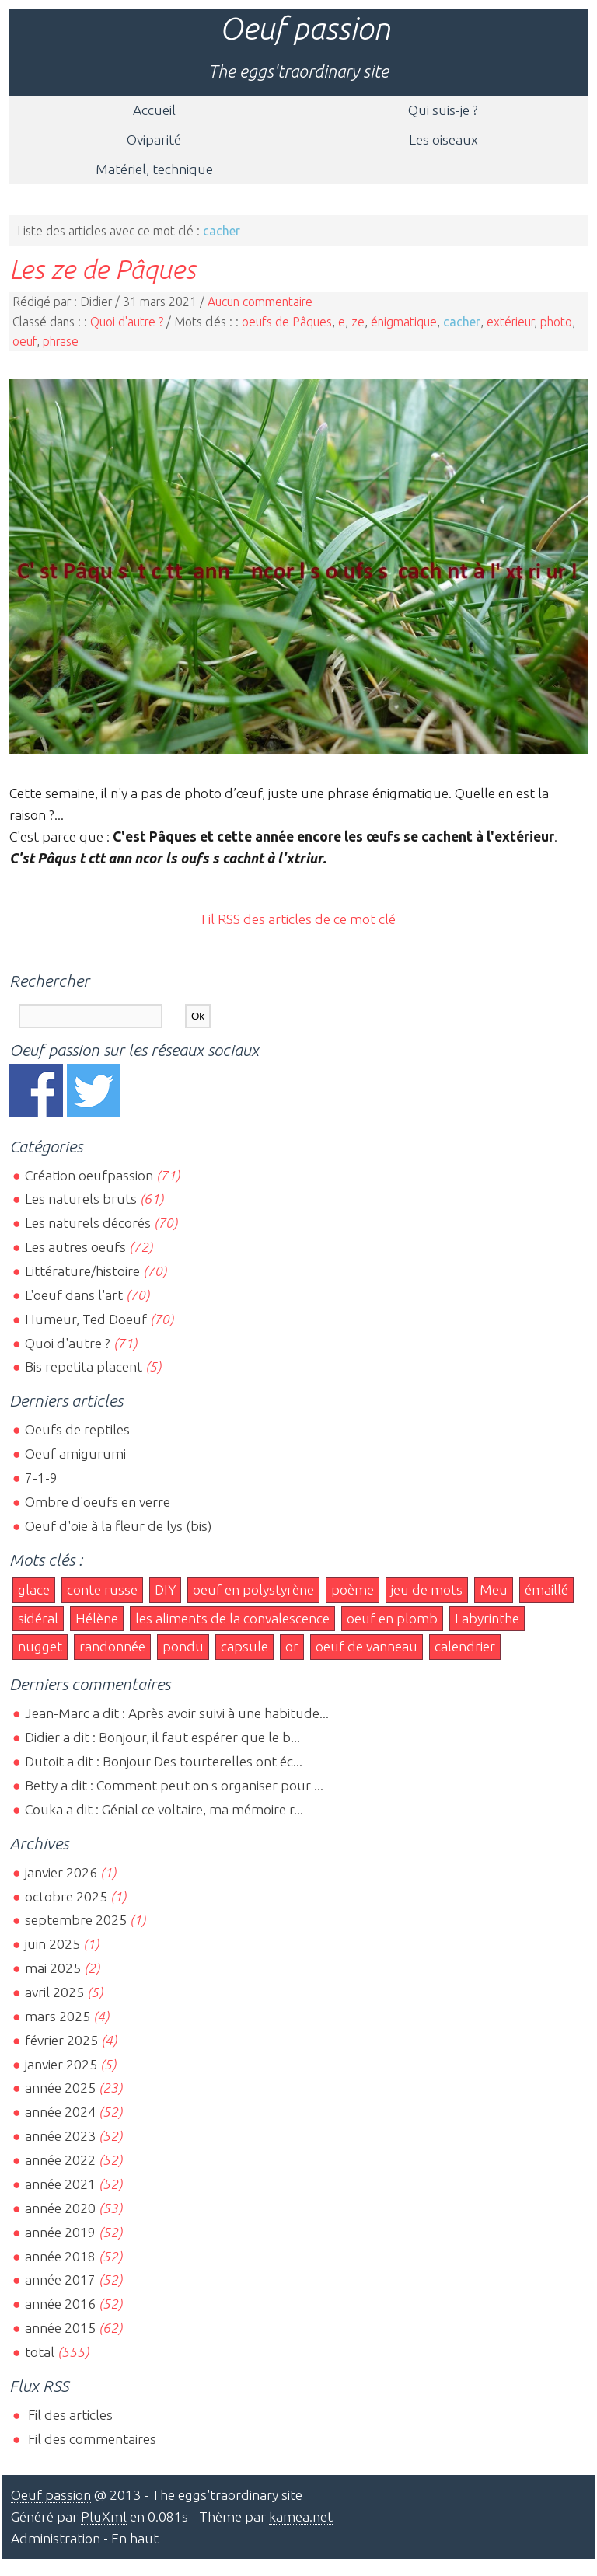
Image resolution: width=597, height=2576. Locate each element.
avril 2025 (54, 1992)
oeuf (24, 341)
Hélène (96, 1618)
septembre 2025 (76, 1919)
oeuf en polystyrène (253, 1589)
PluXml (104, 2516)
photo (556, 322)
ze (358, 322)
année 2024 (60, 2111)
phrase (61, 341)
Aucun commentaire (260, 301)
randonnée (112, 1646)
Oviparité (154, 139)
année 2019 (60, 2232)
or (291, 1646)
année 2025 (60, 2087)
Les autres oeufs (75, 1246)
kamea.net (301, 2516)
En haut (135, 2538)
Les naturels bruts (81, 1198)
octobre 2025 (66, 1896)
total (41, 2351)
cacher (461, 322)
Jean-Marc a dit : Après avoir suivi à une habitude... (177, 1713)
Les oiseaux (443, 139)
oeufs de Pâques (287, 322)
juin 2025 (52, 1943)
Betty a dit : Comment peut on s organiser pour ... (174, 1785)
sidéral (38, 1618)
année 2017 (60, 2279)
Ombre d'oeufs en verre (97, 1501)
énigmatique (404, 322)
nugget (40, 1646)
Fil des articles (69, 2414)
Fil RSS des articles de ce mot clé (298, 919)
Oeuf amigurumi (75, 1453)
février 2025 (61, 2040)
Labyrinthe (487, 1618)
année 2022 (60, 2159)
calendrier (465, 1646)
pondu (183, 1646)
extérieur (510, 322)
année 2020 (60, 2208)
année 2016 (60, 2303)
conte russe (102, 1589)
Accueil (154, 110)
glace (34, 1589)
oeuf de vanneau (366, 1646)
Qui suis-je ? (443, 110)
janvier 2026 (61, 1872)
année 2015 (60, 2327)
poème (352, 1589)
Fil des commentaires (90, 2438)
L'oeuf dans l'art (74, 1295)
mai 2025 (53, 1968)
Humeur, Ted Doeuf (86, 1319)
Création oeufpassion (89, 1175)
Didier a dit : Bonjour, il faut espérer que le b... (162, 1737)
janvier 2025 (61, 2064)
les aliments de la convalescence (232, 1618)
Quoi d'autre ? (126, 322)
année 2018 (60, 2256)
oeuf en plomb (392, 1618)
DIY (165, 1589)
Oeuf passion (304, 28)
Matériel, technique (154, 169)
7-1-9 (41, 1477)
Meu (494, 1589)
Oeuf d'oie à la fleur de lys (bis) (118, 1525)
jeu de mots (427, 1589)
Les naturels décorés (88, 1222)
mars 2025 (57, 2016)
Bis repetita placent (83, 1366)
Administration (55, 2538)
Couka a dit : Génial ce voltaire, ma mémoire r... (164, 1809)
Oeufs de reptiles (77, 1429)
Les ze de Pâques (102, 269)
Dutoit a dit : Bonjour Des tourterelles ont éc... (163, 1761)
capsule (244, 1646)
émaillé (546, 1589)
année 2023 (60, 2135)
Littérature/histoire (82, 1271)
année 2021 (60, 2184)
